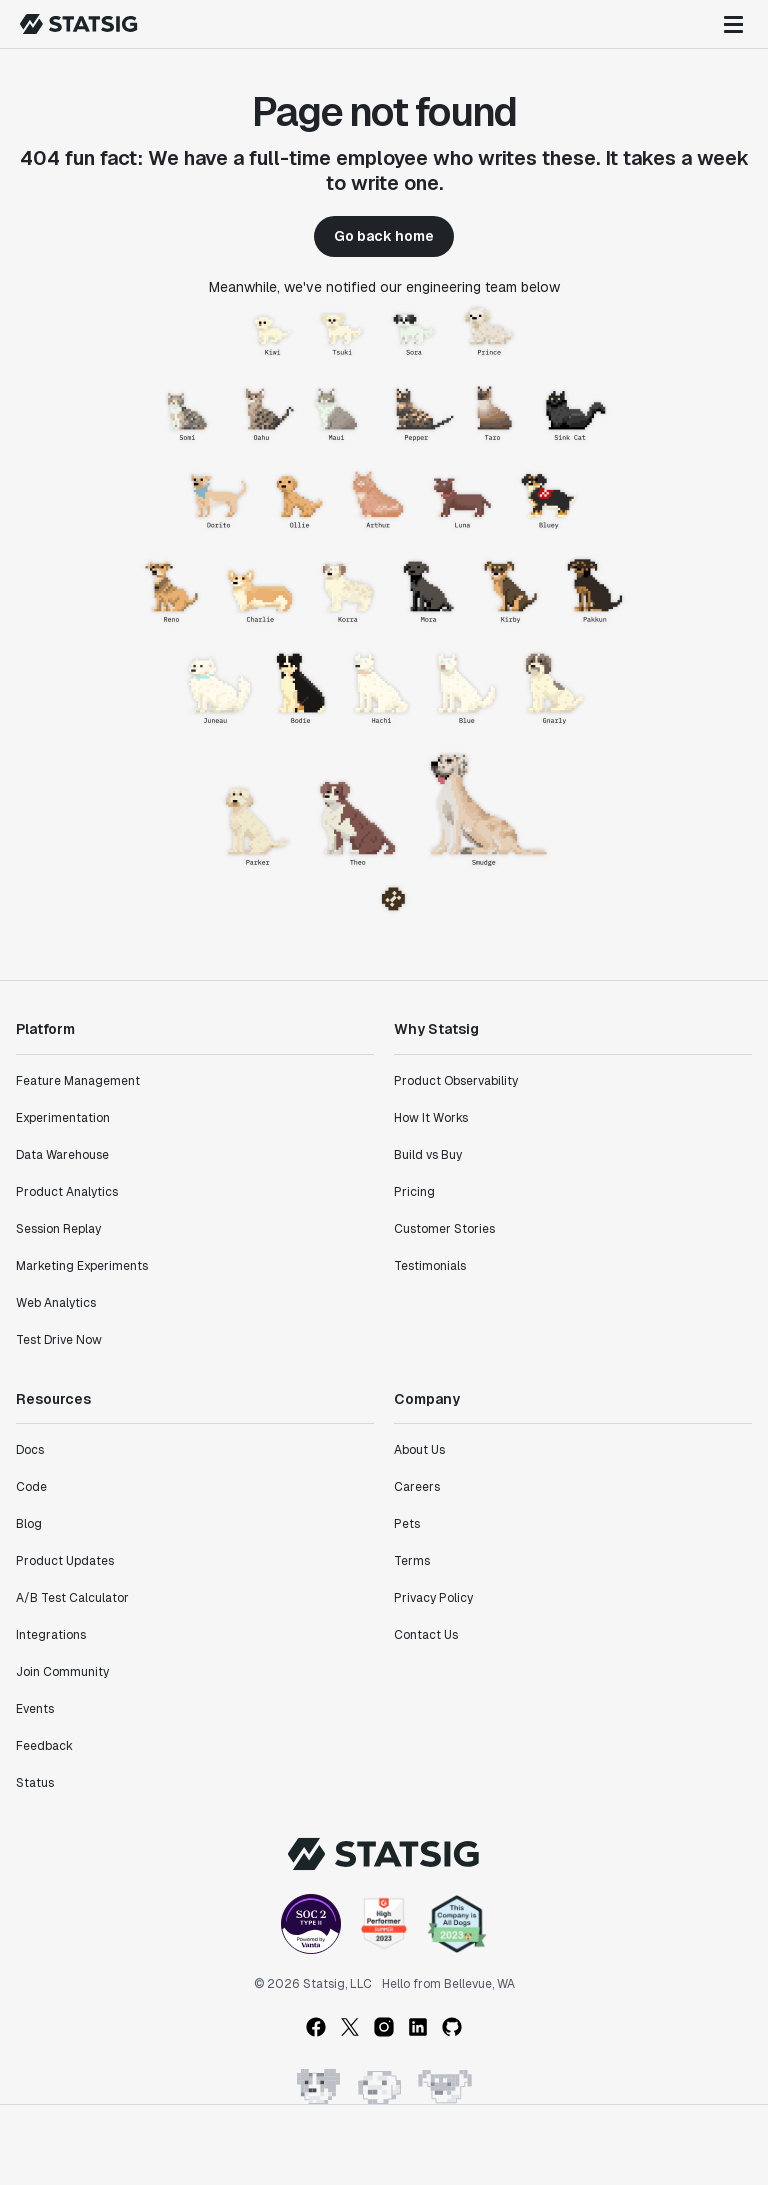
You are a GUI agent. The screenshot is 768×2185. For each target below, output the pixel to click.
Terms (412, 1561)
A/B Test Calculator (72, 1598)
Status (35, 1783)
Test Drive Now (59, 1340)
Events (35, 1709)
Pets (407, 1524)
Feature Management (78, 1081)
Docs (30, 1450)
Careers (417, 1487)
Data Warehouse (62, 1155)
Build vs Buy (428, 1155)
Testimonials (430, 1266)
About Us (419, 1450)
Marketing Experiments (82, 1266)
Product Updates (65, 1561)
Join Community (62, 1672)
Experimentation (63, 1118)
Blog (29, 1524)
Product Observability (456, 1081)
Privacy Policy (433, 1598)
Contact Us (426, 1635)
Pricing (414, 1192)
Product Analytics (67, 1192)
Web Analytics (56, 1303)
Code (31, 1487)
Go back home (384, 236)
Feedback (44, 1746)
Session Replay (58, 1229)
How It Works (431, 1118)
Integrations (51, 1635)
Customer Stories (444, 1229)
